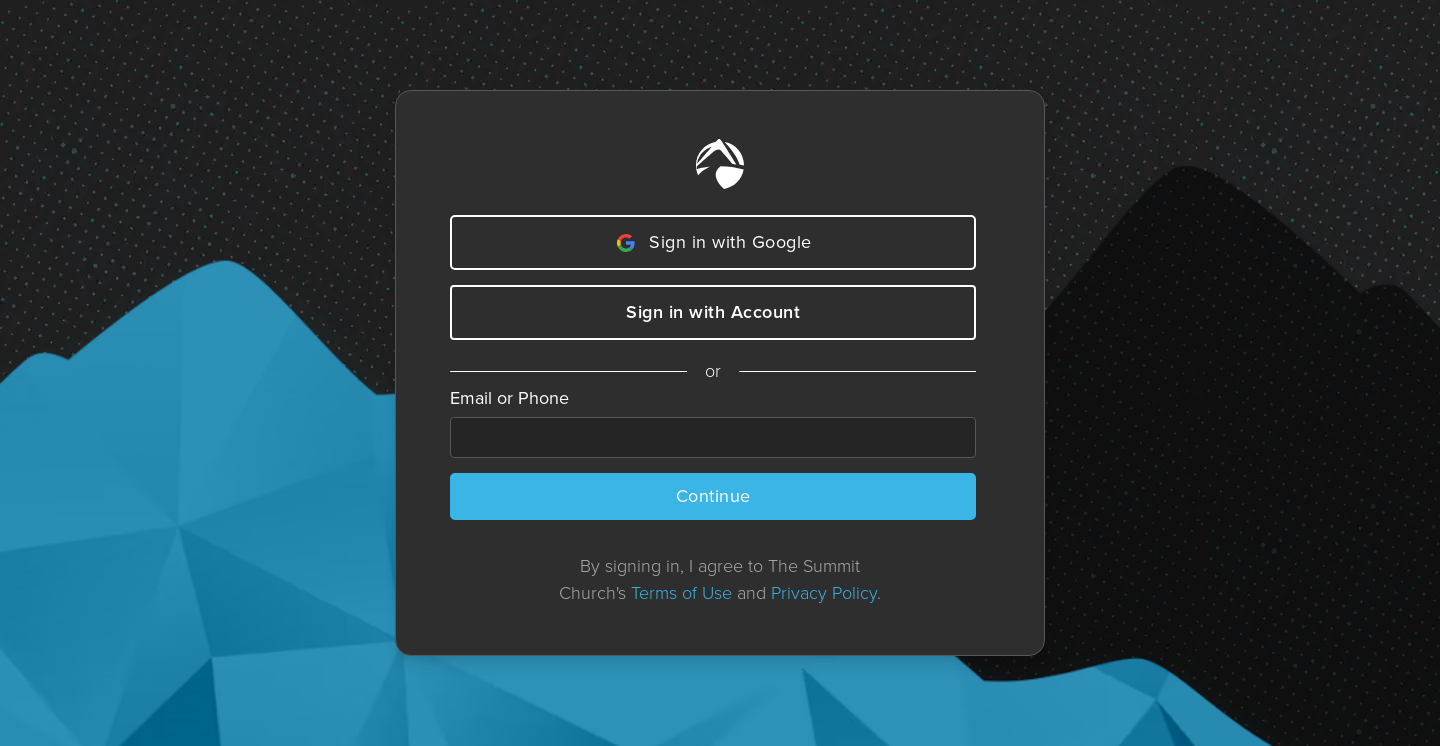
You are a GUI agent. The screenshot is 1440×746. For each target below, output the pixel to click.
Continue (713, 496)
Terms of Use (681, 593)
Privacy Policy (824, 593)
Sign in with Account (713, 312)
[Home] (720, 164)
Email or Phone (509, 398)
